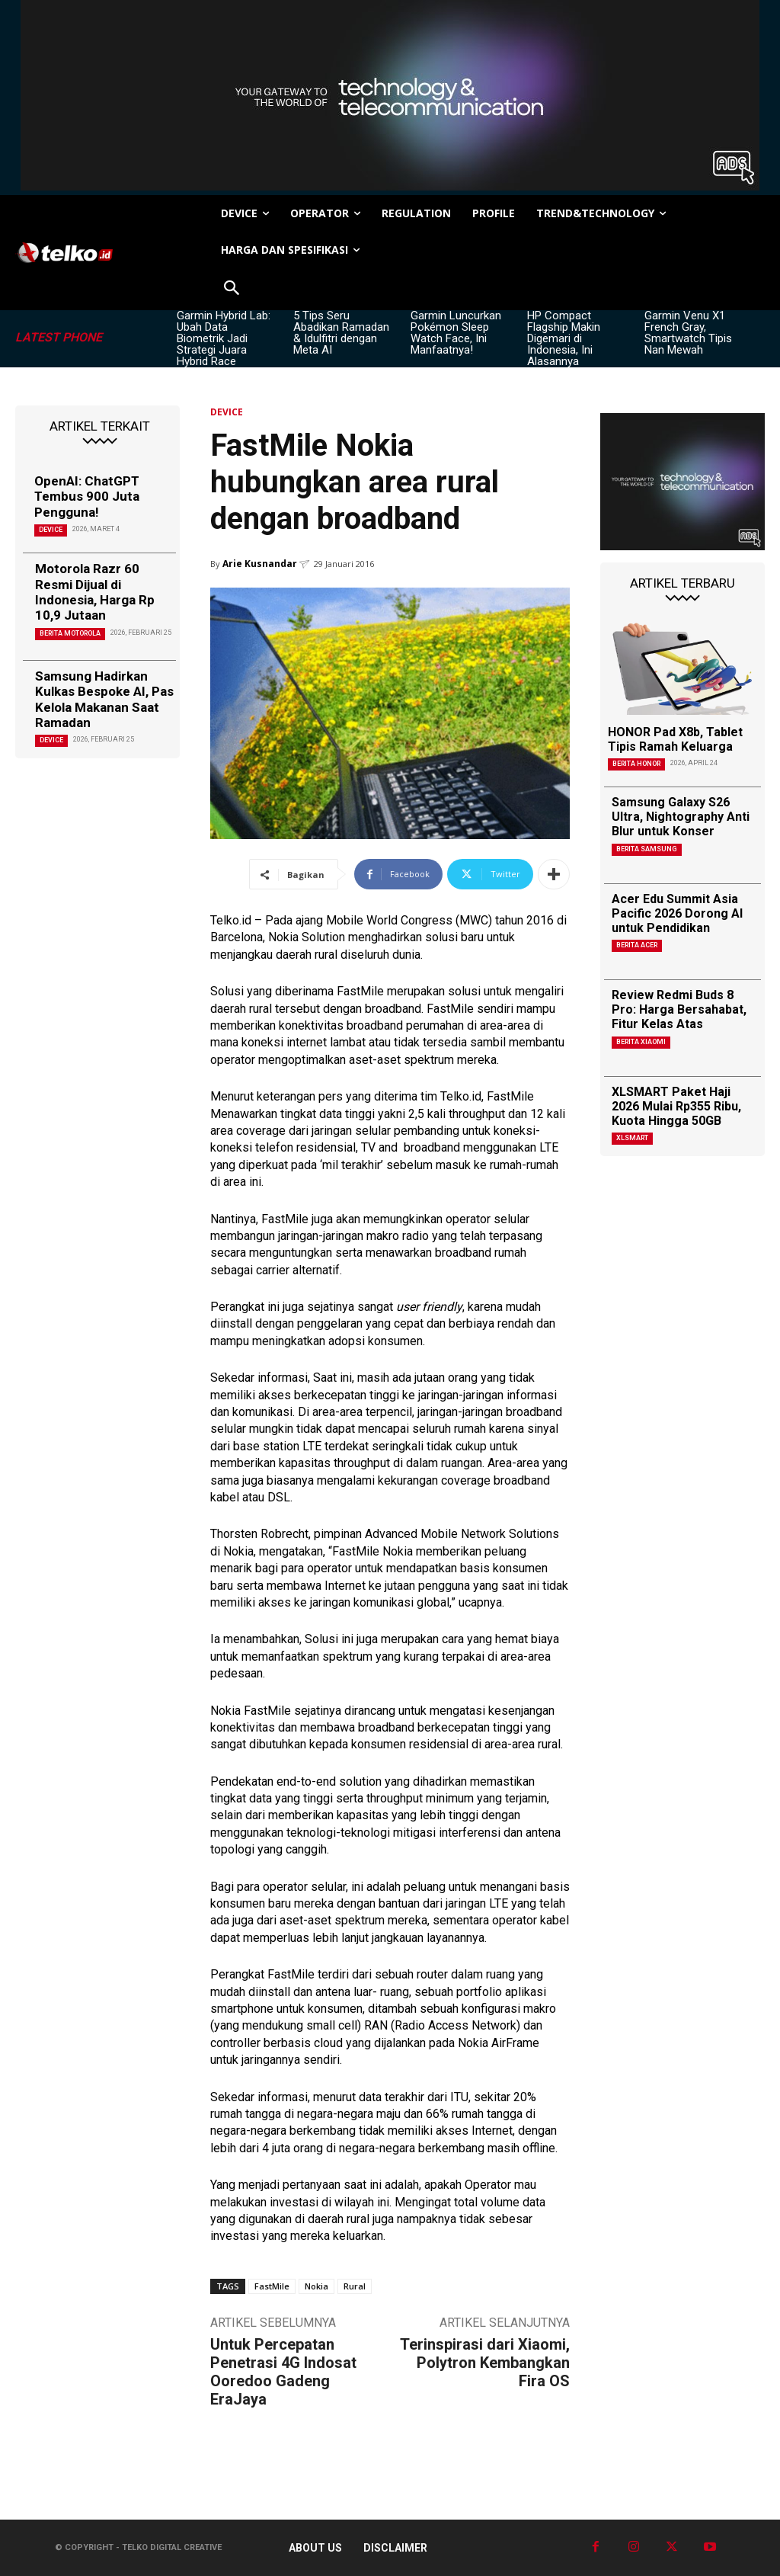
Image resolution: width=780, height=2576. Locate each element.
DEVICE (50, 529)
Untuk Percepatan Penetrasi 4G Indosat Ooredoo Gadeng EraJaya (283, 2371)
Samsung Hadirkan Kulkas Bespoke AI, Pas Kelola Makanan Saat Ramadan (104, 699)
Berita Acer (636, 945)
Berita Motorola (70, 633)
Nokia (316, 2286)
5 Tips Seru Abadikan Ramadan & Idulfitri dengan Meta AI (341, 333)
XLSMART (632, 1138)
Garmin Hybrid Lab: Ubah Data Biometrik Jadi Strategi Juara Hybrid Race (223, 338)
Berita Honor (636, 763)
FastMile (271, 2286)
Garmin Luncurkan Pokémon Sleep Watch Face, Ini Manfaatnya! (456, 333)
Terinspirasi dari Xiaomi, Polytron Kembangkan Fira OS (485, 2362)
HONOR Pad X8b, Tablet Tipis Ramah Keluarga (675, 739)
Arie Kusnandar (259, 563)
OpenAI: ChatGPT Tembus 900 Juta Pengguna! (86, 496)
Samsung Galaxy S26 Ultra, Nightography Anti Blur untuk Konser (681, 816)
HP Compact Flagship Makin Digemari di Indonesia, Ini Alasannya (563, 338)
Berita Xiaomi (641, 1042)
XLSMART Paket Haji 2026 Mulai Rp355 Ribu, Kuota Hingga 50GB (676, 1106)
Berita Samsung (646, 849)
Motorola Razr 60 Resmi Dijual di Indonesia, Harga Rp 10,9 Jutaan (95, 592)
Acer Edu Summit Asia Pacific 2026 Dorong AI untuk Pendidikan (677, 913)
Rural (355, 2286)
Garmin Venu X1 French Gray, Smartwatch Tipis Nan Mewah (688, 333)
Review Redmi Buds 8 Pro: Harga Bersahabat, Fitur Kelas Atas (679, 1009)
